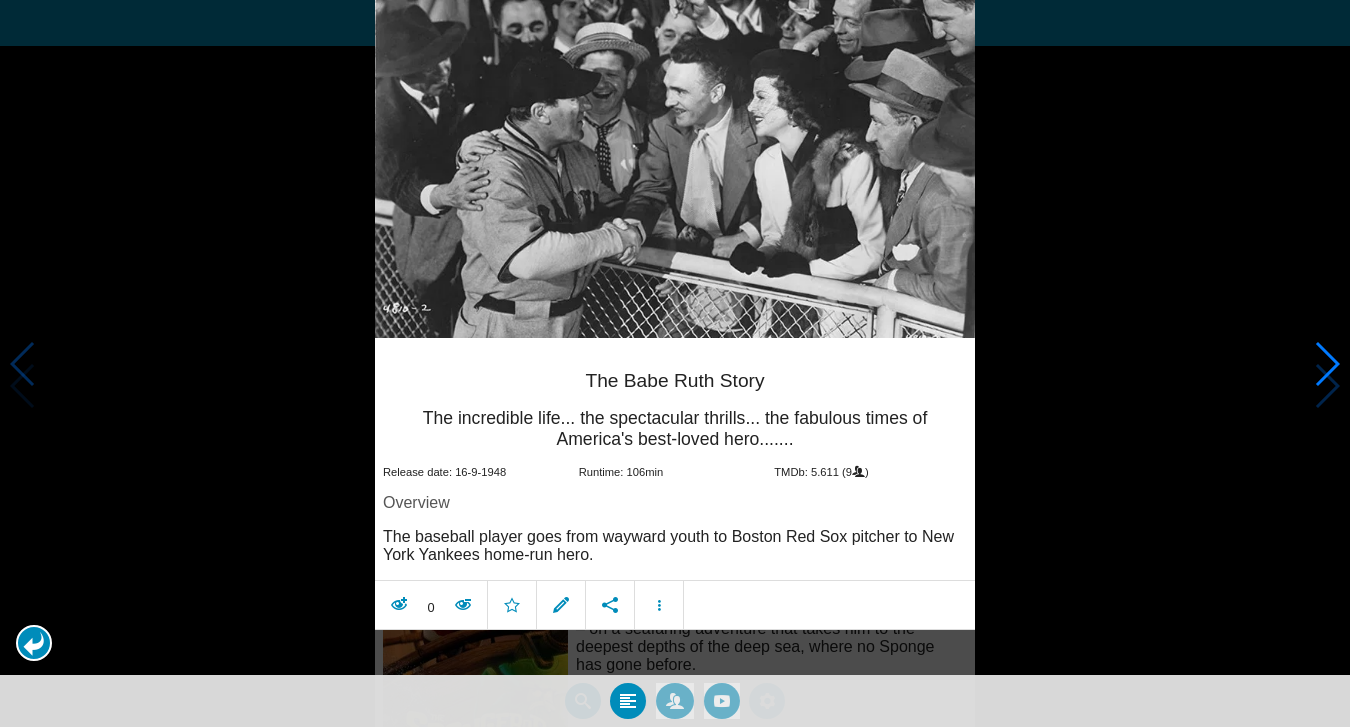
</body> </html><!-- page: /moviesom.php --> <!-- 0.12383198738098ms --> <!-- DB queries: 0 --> (675, 363)
